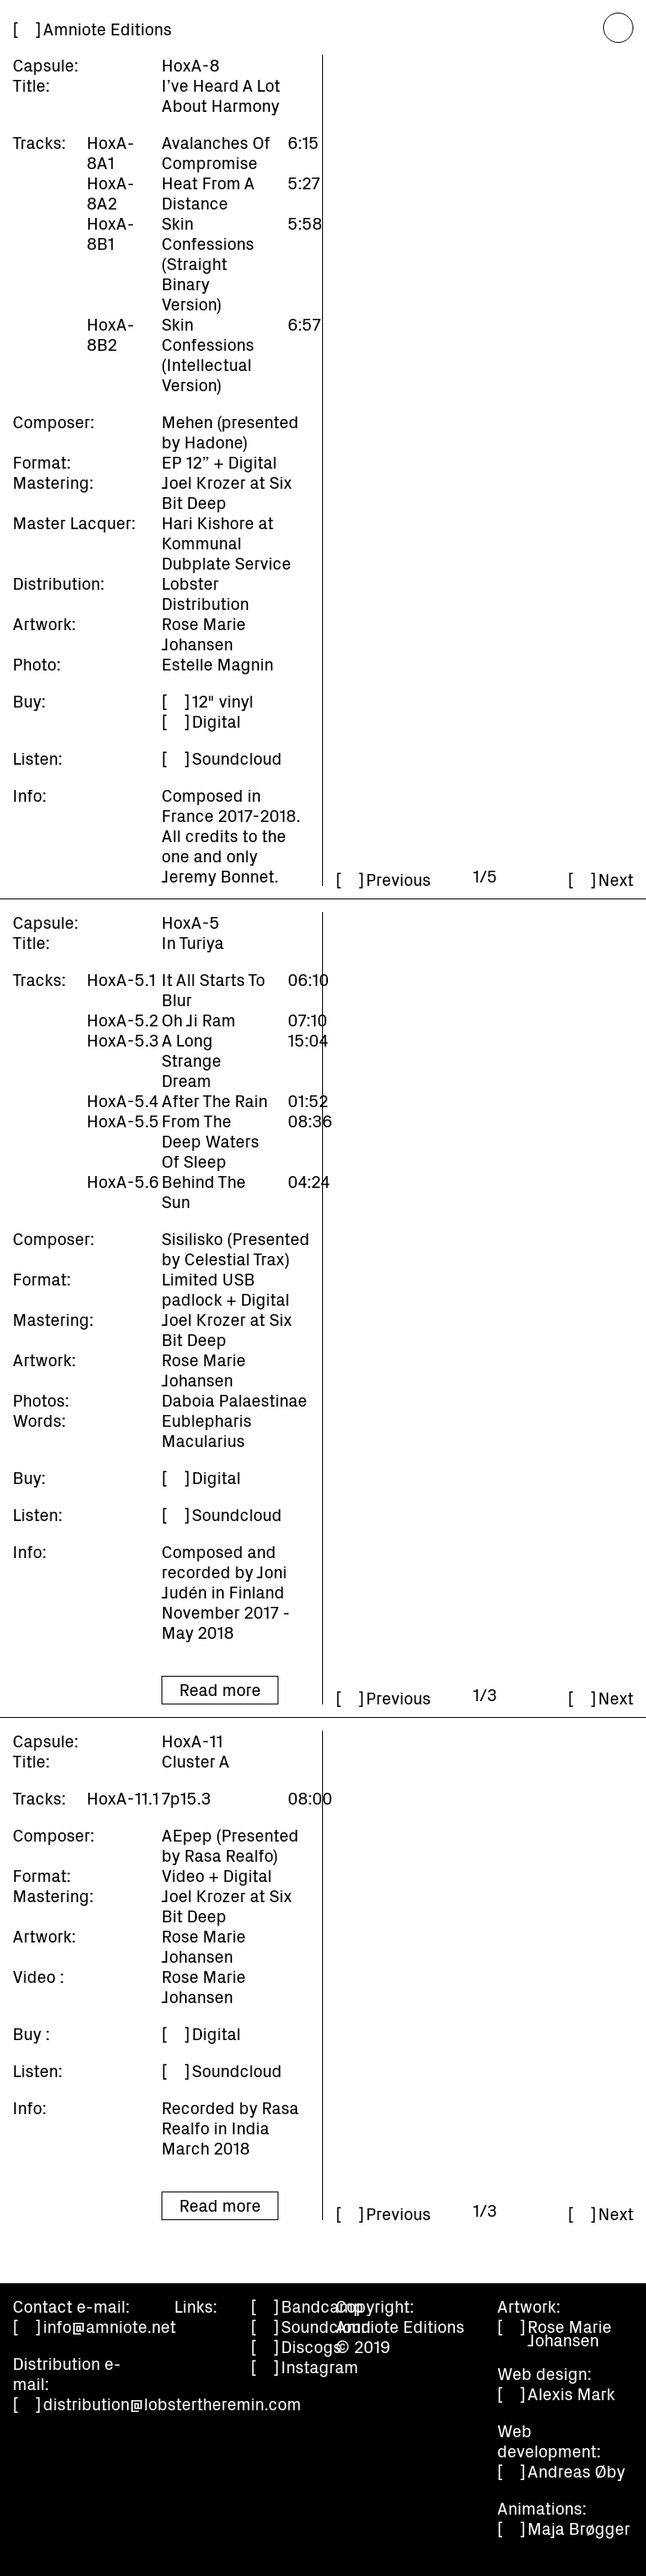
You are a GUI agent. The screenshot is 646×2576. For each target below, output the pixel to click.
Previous (398, 879)
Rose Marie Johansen (569, 2332)
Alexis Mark (571, 2393)
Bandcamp (322, 2306)
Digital (216, 721)
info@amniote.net (109, 2326)
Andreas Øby (576, 2471)
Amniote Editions (107, 28)
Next (615, 879)
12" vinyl (222, 701)
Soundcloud (237, 758)
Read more (220, 1689)
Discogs (311, 2346)
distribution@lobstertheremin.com (172, 2403)
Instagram (319, 2366)
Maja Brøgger (578, 2528)
